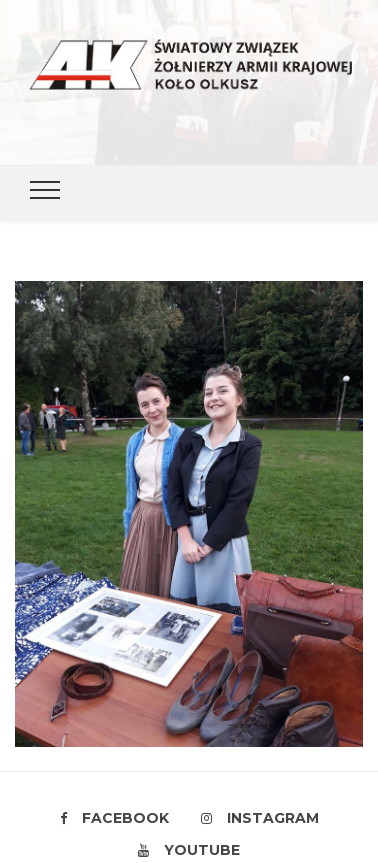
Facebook (114, 818)
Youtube (189, 850)
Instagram (260, 818)
